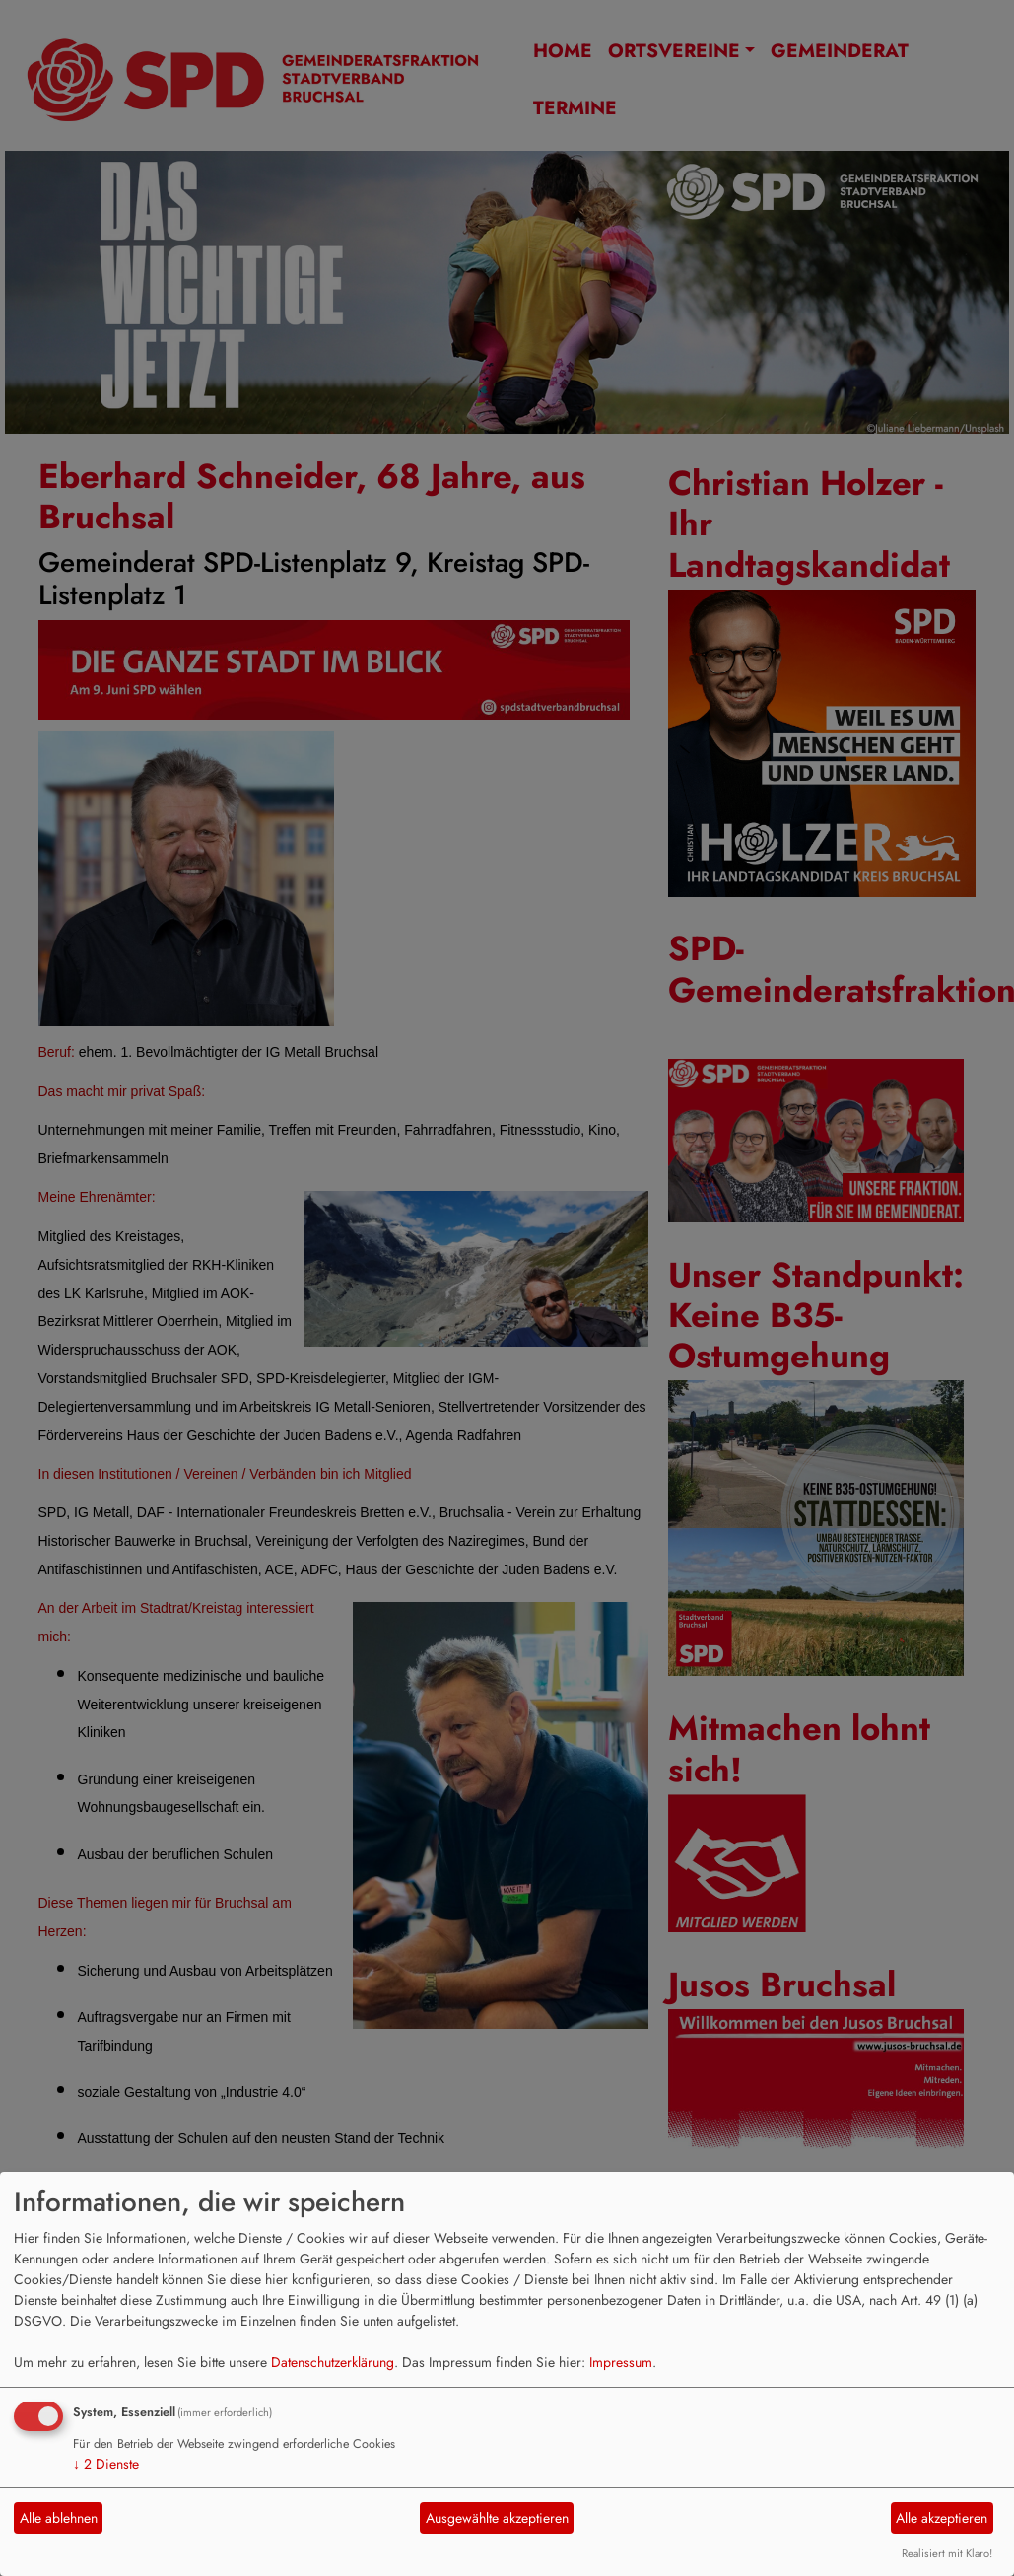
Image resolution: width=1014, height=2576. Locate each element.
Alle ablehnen (59, 2518)
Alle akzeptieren (941, 2518)
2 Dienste (106, 2463)
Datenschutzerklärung (332, 2362)
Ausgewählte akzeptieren (497, 2518)
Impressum (620, 2362)
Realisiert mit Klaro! (947, 2553)
